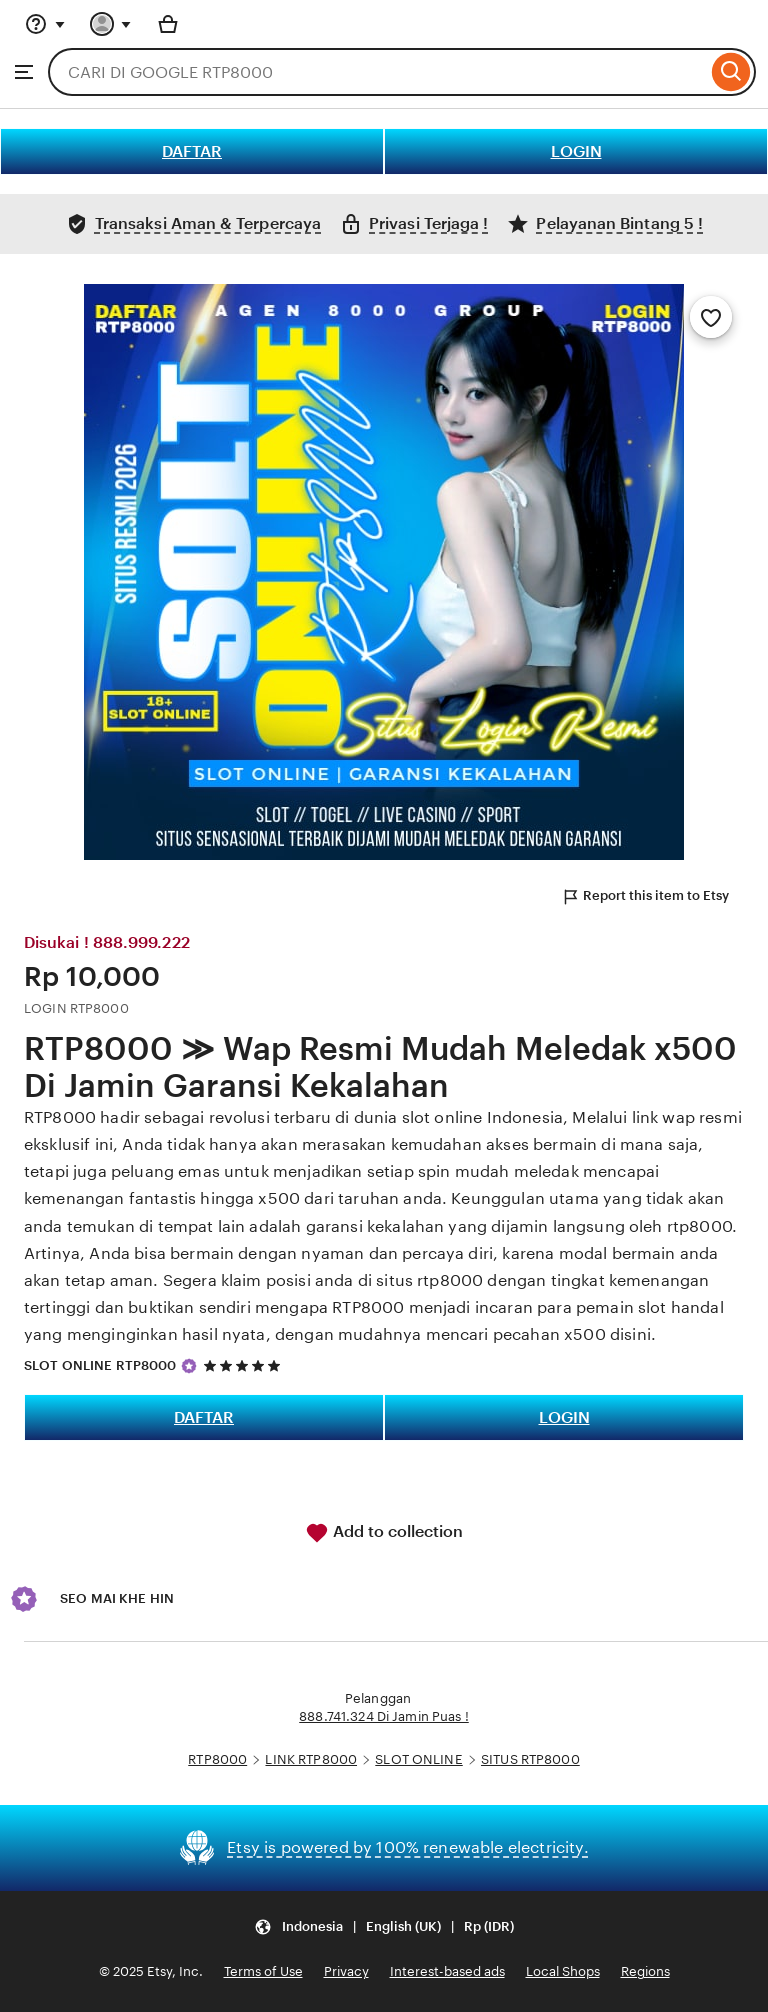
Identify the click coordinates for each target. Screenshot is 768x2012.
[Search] (731, 72)
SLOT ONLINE (418, 1759)
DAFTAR (192, 151)
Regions (645, 1971)
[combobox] (377, 72)
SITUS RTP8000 (530, 1759)
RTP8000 (217, 1759)
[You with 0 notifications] (111, 24)
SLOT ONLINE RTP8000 (100, 1365)
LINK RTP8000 (311, 1759)
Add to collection (384, 1533)
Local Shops (563, 1971)
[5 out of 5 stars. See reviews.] (245, 1365)
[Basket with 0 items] (168, 24)
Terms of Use (263, 1971)
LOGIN (576, 151)
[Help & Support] (45, 24)
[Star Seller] (189, 1366)
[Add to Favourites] (711, 317)
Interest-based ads (447, 1971)
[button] (384, 1927)
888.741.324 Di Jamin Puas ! (384, 1716)
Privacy (346, 1971)
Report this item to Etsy (645, 897)
